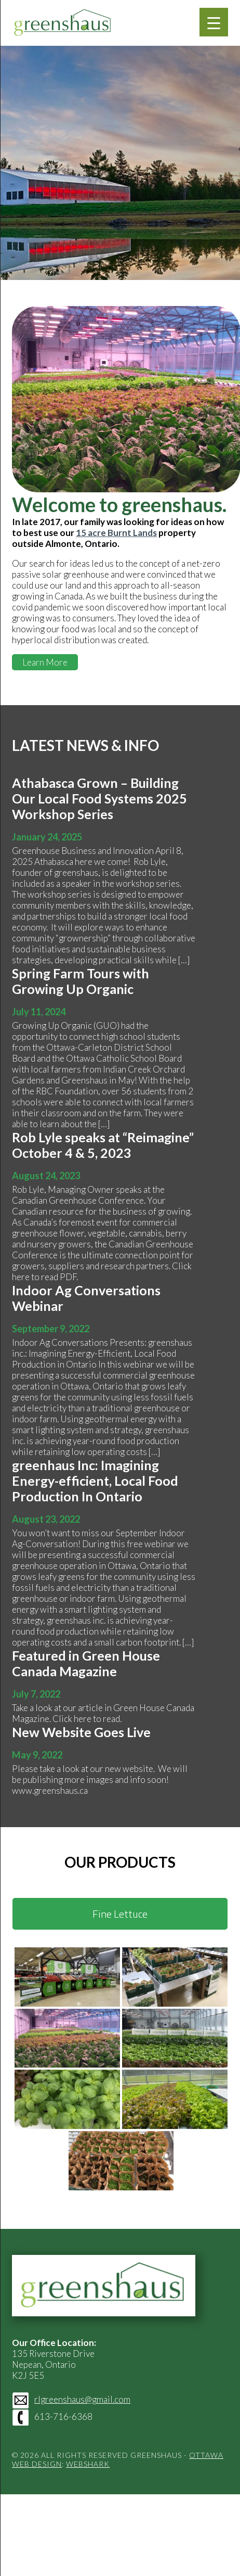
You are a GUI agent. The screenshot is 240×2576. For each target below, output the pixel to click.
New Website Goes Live (81, 1732)
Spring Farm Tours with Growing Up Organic (80, 981)
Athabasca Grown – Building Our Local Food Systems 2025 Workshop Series (99, 798)
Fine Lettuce (120, 1914)
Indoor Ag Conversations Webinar (86, 1297)
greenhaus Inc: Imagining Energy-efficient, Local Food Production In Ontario (95, 1480)
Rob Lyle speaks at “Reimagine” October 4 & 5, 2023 (103, 1145)
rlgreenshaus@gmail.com (82, 2399)
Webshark (88, 2463)
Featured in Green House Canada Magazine (86, 1663)
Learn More (45, 662)
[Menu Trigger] (213, 22)
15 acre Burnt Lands (116, 532)
